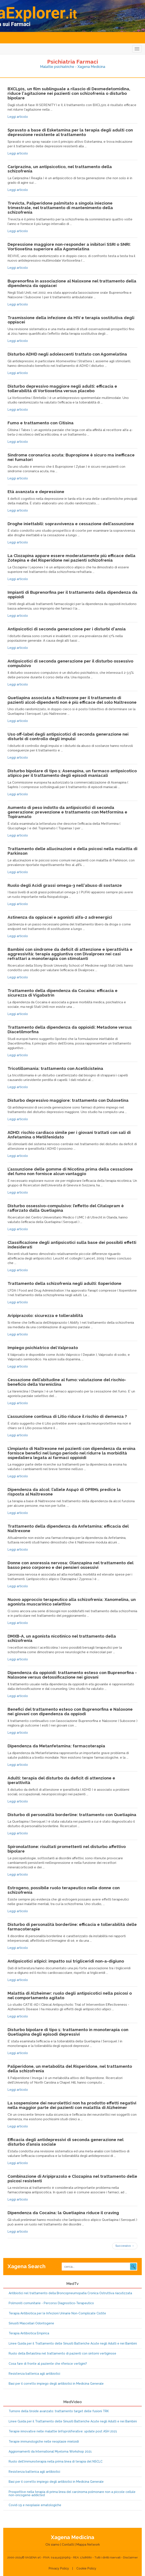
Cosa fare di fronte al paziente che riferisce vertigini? (48, 2363)
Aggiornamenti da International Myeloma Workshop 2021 (50, 2451)
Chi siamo (52, 2544)
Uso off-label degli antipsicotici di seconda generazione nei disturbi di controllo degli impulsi (68, 736)
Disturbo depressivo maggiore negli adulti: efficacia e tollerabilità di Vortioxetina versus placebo (62, 388)
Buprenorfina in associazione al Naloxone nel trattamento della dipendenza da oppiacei (72, 283)
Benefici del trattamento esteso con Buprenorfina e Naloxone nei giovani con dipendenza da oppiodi (70, 1711)
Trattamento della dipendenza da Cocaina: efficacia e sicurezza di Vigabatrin (63, 992)
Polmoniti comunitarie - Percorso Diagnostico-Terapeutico (51, 2303)
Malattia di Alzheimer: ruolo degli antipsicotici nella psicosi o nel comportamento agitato (70, 1995)
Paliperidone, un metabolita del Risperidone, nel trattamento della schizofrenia (70, 2068)
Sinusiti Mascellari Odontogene (31, 2323)
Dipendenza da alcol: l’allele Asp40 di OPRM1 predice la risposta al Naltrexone (64, 1491)
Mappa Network (88, 2544)
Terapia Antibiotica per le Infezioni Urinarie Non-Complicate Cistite (57, 2313)
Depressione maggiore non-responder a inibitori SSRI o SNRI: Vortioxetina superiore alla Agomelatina (69, 246)
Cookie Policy (86, 2568)
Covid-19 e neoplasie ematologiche (35, 2505)
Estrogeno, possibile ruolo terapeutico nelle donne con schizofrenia (64, 1890)
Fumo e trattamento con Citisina (41, 422)
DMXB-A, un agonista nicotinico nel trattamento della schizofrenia (62, 1638)
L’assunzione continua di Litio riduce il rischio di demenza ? (67, 1416)
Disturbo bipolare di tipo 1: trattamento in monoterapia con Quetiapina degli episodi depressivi (68, 2032)
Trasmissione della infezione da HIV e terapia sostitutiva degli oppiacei (71, 320)
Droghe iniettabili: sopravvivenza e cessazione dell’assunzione (71, 523)
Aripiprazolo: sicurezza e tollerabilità (45, 1315)
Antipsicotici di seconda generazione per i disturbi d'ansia (67, 628)
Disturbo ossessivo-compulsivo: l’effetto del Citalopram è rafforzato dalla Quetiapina (66, 1208)
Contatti (68, 2544)
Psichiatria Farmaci (72, 61)
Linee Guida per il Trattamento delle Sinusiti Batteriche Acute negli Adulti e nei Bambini (73, 2343)
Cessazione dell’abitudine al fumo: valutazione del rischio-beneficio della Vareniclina (67, 1382)
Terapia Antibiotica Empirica (29, 2333)
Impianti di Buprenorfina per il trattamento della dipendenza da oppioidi (72, 594)
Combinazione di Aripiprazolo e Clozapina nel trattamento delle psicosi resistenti (72, 2178)
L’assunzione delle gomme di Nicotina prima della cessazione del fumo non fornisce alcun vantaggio (70, 1171)
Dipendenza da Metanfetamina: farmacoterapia (56, 1745)
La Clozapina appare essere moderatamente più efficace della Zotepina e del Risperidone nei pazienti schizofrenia (71, 557)
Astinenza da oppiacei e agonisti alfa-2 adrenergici (60, 917)
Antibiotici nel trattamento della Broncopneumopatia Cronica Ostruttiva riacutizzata (70, 2293)
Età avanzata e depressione (36, 491)
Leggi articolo (18, 116)
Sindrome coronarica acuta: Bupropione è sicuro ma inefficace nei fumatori (71, 457)
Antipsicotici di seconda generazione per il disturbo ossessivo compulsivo (70, 663)
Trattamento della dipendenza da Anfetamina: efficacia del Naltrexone (68, 1528)
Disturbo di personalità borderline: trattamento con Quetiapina (72, 1814)
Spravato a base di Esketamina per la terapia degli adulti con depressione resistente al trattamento (70, 132)
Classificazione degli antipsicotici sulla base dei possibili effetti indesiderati (72, 1244)
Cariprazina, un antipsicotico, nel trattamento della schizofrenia (60, 169)
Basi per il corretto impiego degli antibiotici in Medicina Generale (56, 2383)
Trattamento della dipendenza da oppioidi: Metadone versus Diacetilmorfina (70, 1029)
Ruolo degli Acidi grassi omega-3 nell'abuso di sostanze (65, 885)
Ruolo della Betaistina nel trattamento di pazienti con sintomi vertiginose (62, 2353)
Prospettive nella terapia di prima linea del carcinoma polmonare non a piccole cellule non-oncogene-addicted (72, 2493)
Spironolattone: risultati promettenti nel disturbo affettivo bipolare (67, 1848)
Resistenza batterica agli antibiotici (34, 2373)
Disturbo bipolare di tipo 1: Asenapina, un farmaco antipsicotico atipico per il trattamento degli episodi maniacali (72, 773)
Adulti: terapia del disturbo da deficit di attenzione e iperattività (61, 1780)
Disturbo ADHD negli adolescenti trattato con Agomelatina (67, 354)
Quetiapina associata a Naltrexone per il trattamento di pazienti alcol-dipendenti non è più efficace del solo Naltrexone (72, 700)
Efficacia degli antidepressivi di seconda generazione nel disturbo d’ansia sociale (65, 2141)
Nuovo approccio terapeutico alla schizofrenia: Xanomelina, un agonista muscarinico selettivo (72, 1601)
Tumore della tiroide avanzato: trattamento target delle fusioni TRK (59, 2411)
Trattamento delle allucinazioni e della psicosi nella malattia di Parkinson (72, 851)
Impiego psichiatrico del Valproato (43, 1347)
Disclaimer (130, 2557)
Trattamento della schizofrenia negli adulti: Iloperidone (64, 1283)
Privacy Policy (59, 2568)
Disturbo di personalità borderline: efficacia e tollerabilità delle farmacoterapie (72, 1926)
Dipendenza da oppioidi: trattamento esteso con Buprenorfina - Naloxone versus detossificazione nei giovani (72, 1674)
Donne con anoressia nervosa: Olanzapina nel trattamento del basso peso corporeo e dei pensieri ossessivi (70, 1565)
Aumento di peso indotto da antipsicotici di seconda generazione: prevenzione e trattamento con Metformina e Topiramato (67, 812)
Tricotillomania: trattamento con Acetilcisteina (55, 1068)
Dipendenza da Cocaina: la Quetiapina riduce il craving (63, 2212)
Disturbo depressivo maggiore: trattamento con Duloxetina (68, 1100)
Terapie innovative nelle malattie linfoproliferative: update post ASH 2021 (63, 2431)
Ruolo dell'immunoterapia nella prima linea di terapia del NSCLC (56, 2461)
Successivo (124, 2245)
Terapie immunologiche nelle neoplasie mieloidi (44, 2441)
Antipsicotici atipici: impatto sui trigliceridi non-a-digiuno (66, 1961)
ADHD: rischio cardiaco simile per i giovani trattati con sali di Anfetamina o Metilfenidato (69, 1134)
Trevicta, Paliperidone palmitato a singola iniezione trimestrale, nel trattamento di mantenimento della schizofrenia (60, 208)
